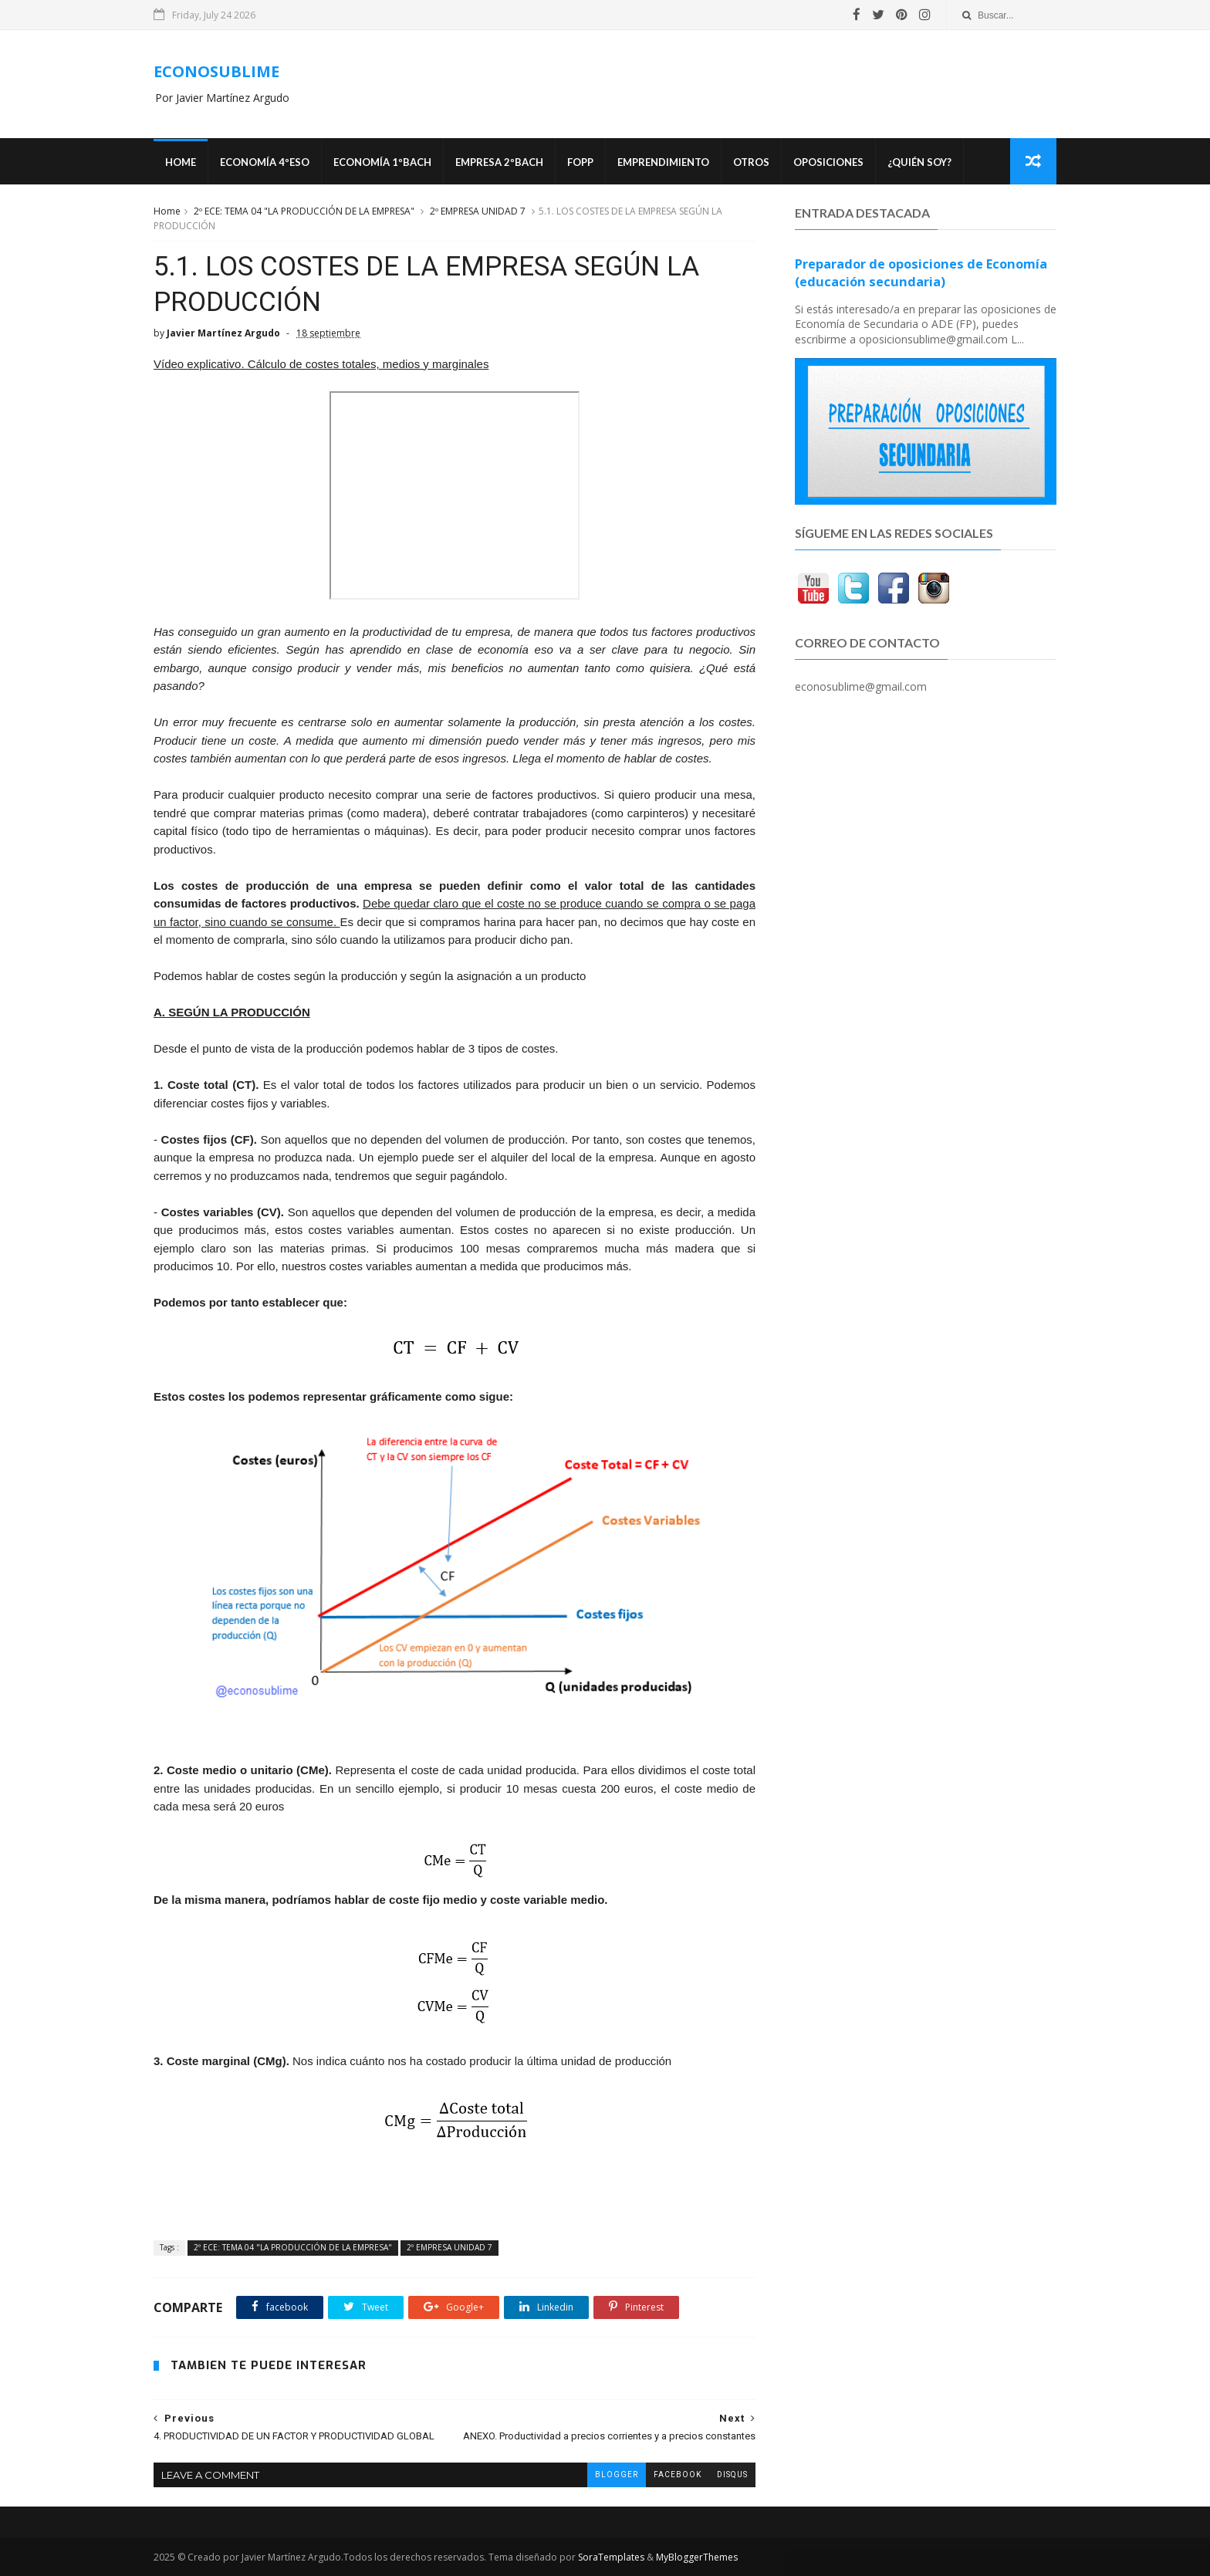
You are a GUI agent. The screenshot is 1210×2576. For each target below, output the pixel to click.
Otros (751, 162)
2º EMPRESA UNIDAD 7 (478, 211)
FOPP (580, 162)
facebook (677, 2474)
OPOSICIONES (828, 162)
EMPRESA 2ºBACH (499, 162)
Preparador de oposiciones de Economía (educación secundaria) (921, 272)
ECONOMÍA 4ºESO (264, 162)
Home (180, 162)
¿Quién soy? (919, 162)
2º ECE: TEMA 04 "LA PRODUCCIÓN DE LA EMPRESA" (304, 211)
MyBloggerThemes (697, 2557)
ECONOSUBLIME (216, 71)
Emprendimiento (663, 162)
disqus (732, 2474)
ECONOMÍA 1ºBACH (382, 162)
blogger (616, 2474)
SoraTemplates (611, 2557)
